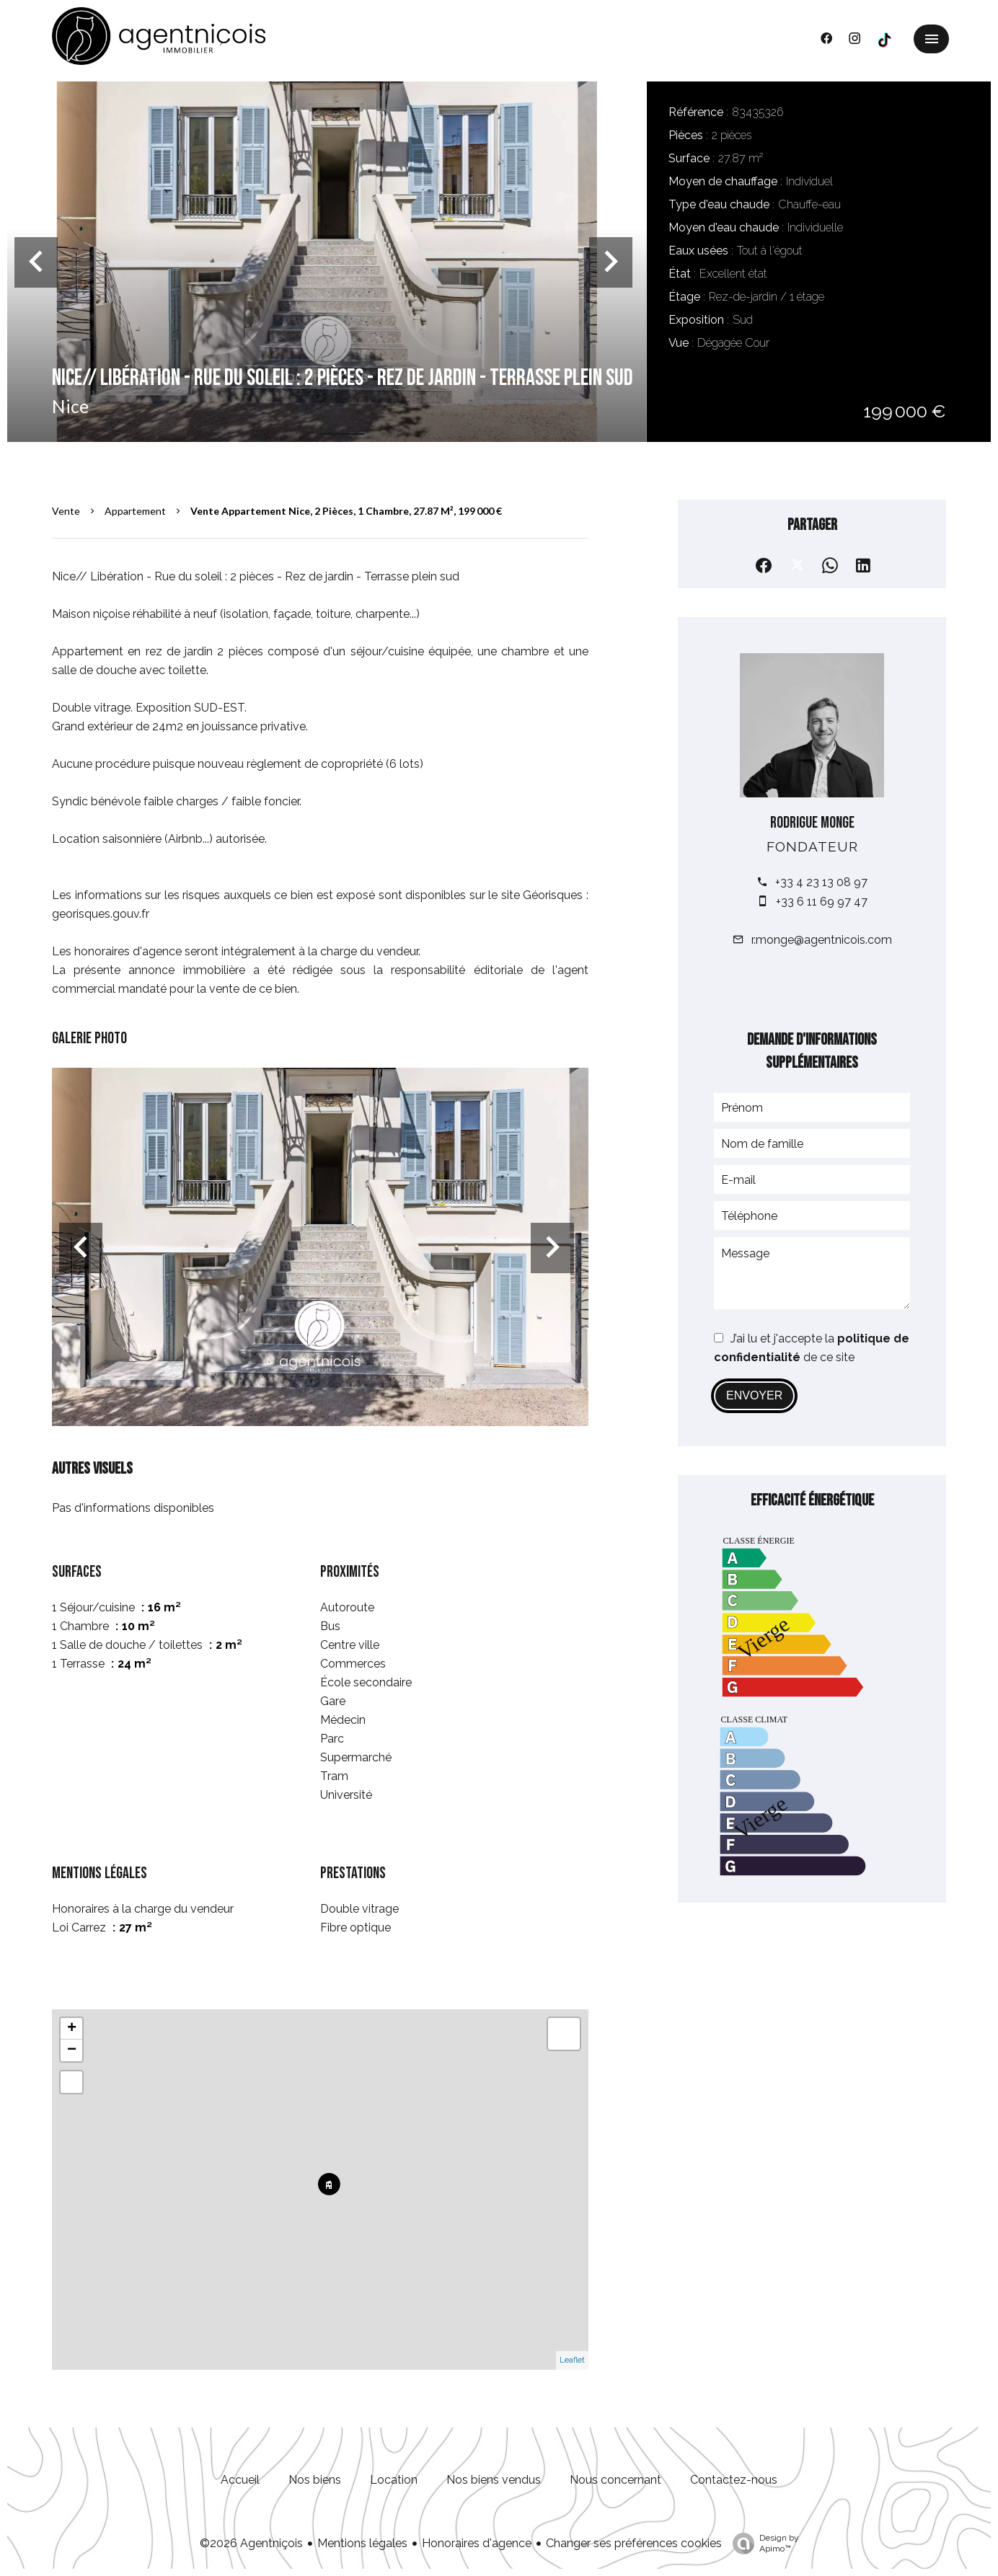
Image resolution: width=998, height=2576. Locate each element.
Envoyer (754, 1395)
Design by (762, 2543)
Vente (66, 511)
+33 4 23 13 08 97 (821, 882)
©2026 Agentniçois (251, 2543)
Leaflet (572, 2360)
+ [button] (71, 2029)
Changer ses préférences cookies (634, 2543)
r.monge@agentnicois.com (821, 940)
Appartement (135, 511)
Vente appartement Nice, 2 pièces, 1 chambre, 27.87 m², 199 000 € (346, 511)
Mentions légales (362, 2543)
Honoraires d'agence (476, 2543)
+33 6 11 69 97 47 (821, 901)
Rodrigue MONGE (812, 823)
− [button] (71, 2050)
